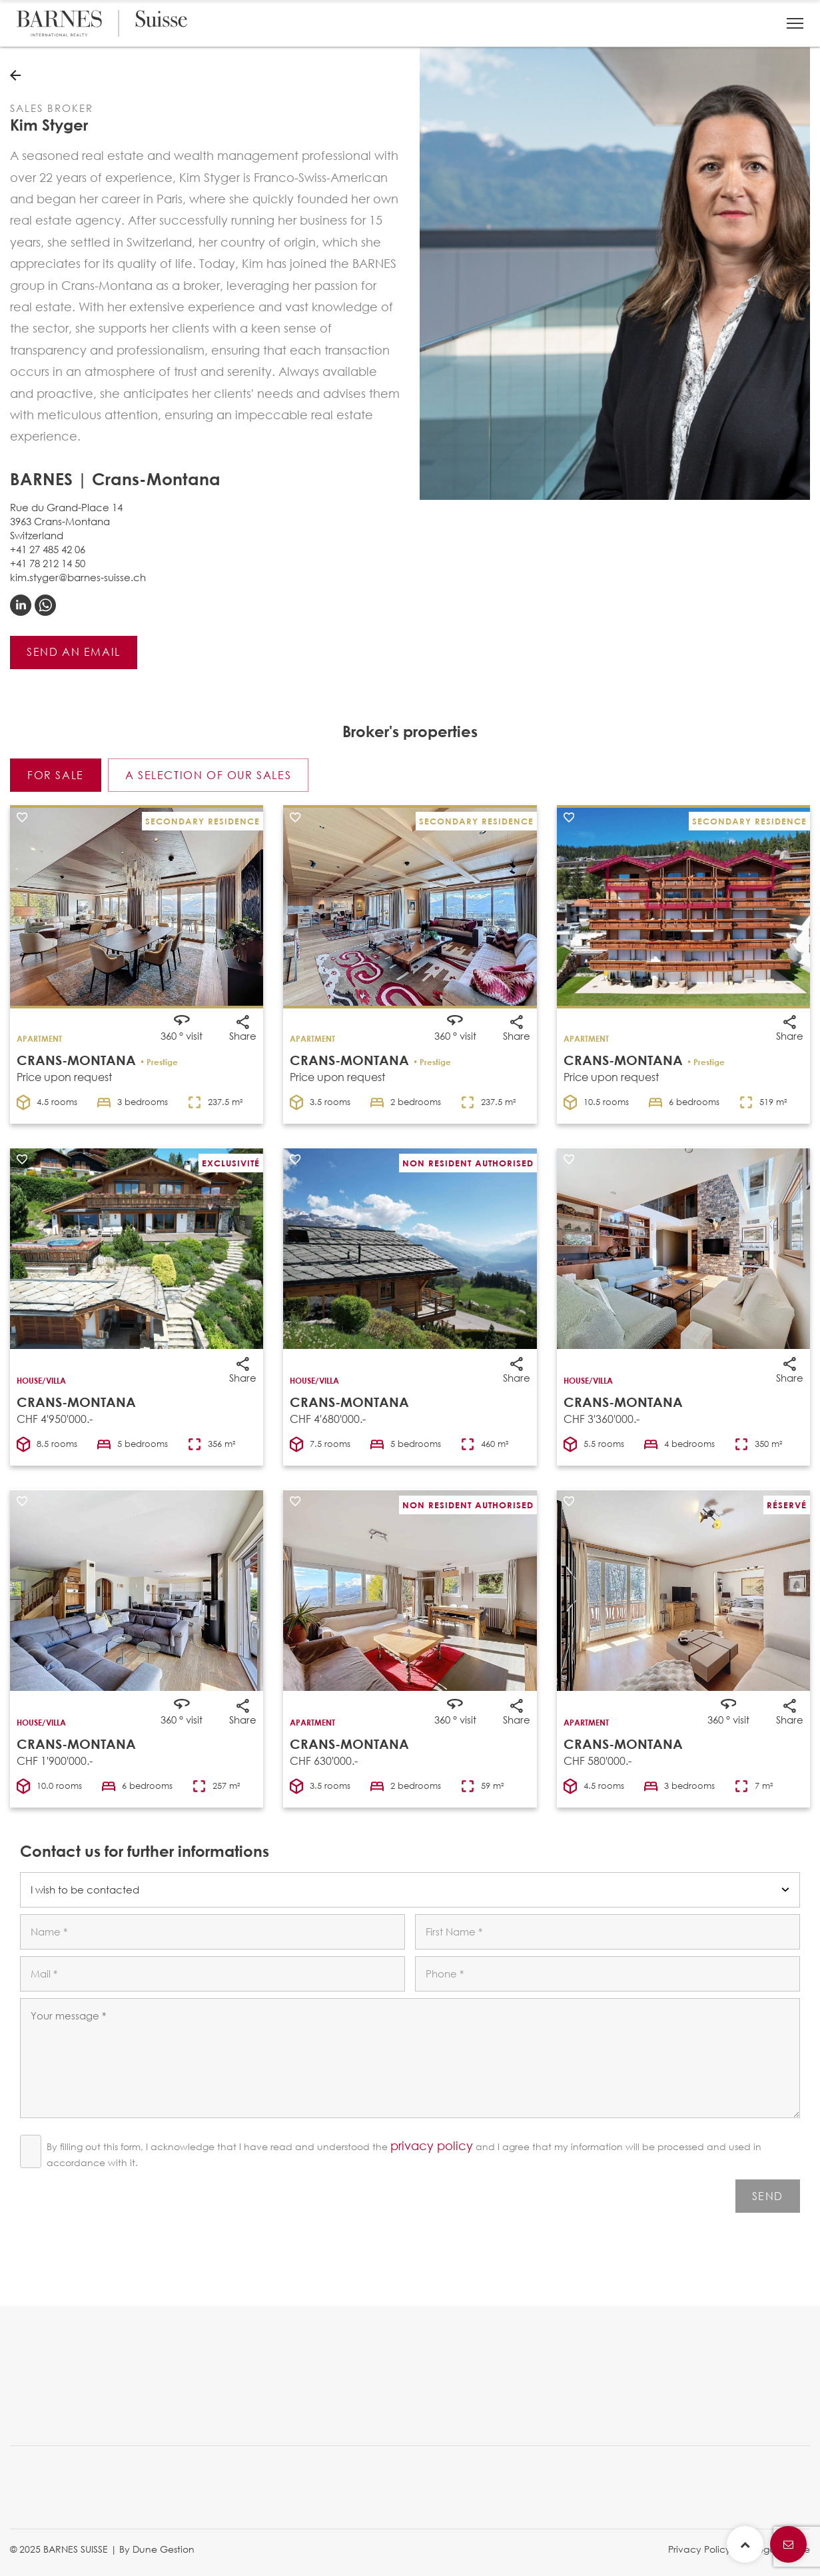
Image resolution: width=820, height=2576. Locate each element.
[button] (795, 23)
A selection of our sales (208, 775)
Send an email (74, 651)
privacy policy (431, 2145)
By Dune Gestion (157, 2549)
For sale (55, 775)
